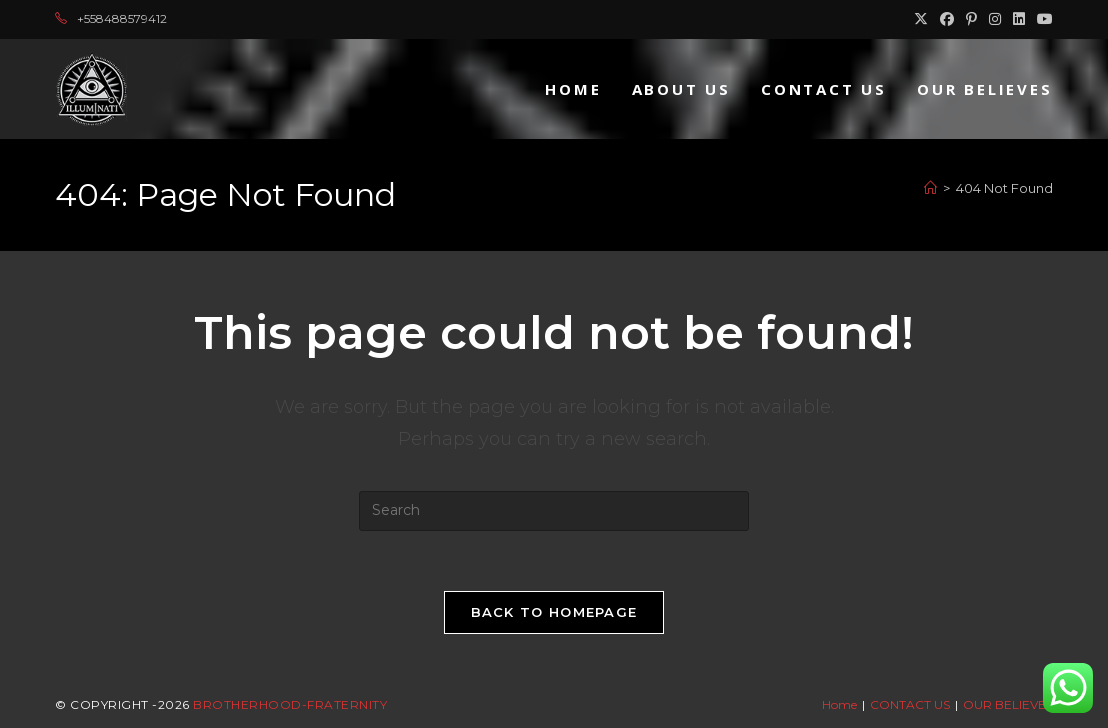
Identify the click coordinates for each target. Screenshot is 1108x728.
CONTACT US (910, 704)
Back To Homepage (554, 612)
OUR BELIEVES (1008, 704)
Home (839, 704)
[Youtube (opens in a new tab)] (1042, 19)
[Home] (930, 188)
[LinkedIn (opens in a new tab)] (1019, 19)
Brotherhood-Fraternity (290, 704)
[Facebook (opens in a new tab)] (947, 19)
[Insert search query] (554, 511)
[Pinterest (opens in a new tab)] (971, 19)
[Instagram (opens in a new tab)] (995, 19)
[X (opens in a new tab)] (921, 19)
